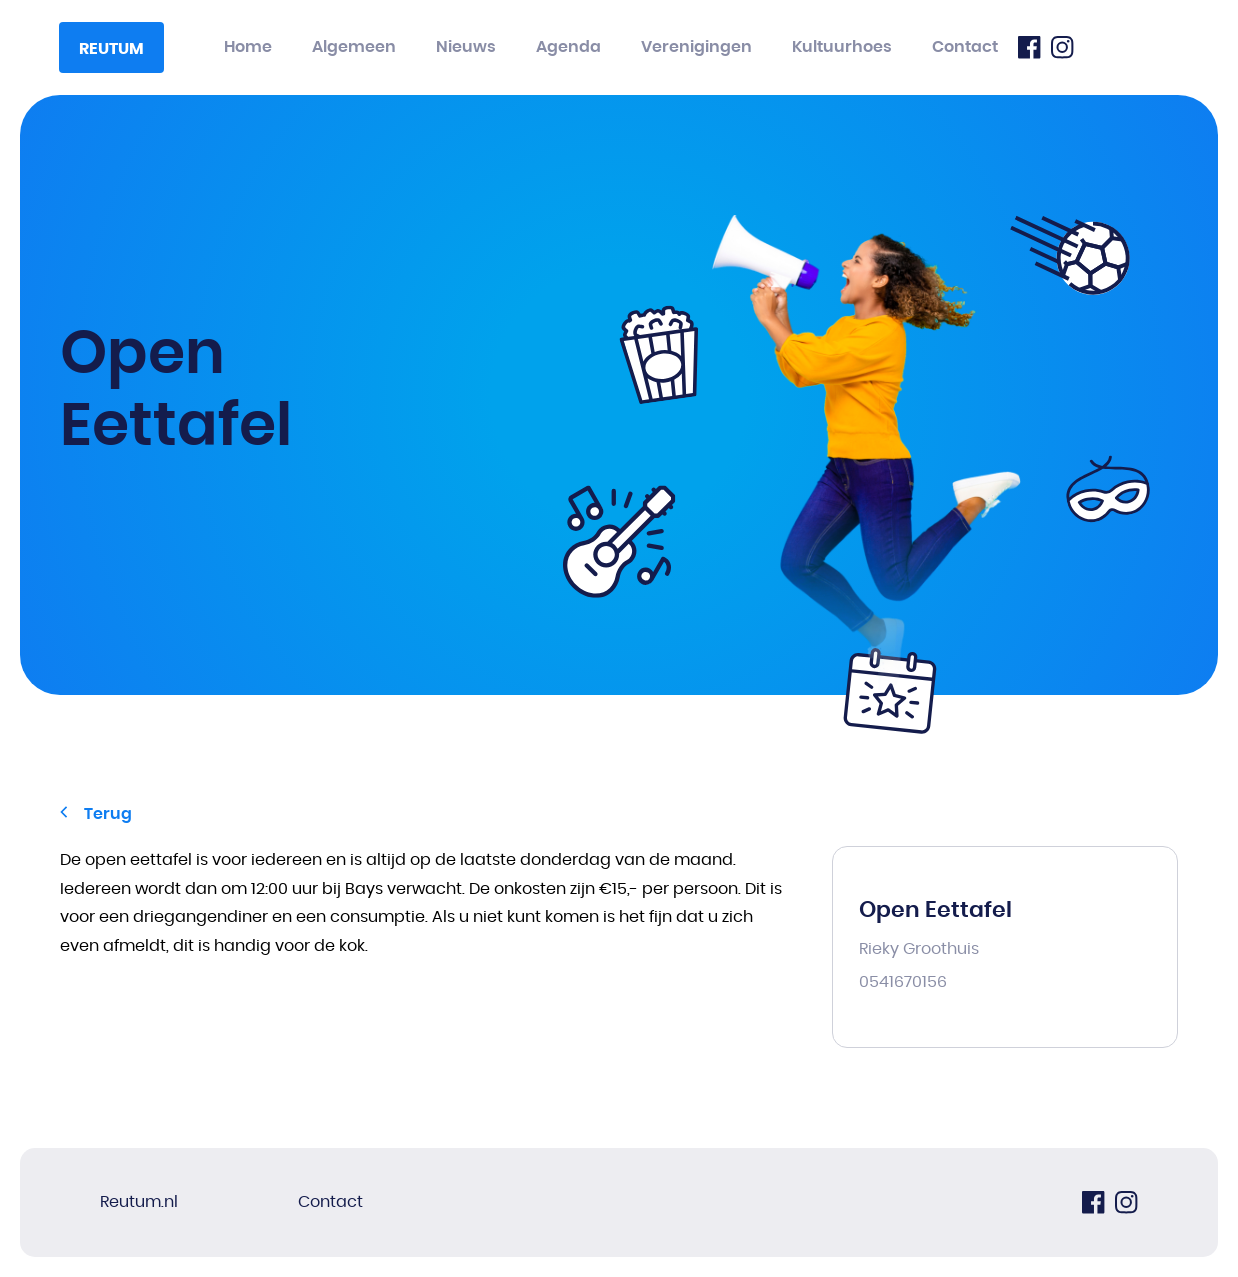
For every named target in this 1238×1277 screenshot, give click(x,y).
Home (248, 47)
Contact (965, 47)
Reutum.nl (139, 1202)
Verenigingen (696, 47)
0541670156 (903, 982)
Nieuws (466, 47)
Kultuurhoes (842, 47)
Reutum (111, 49)
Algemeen (354, 47)
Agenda (568, 47)
